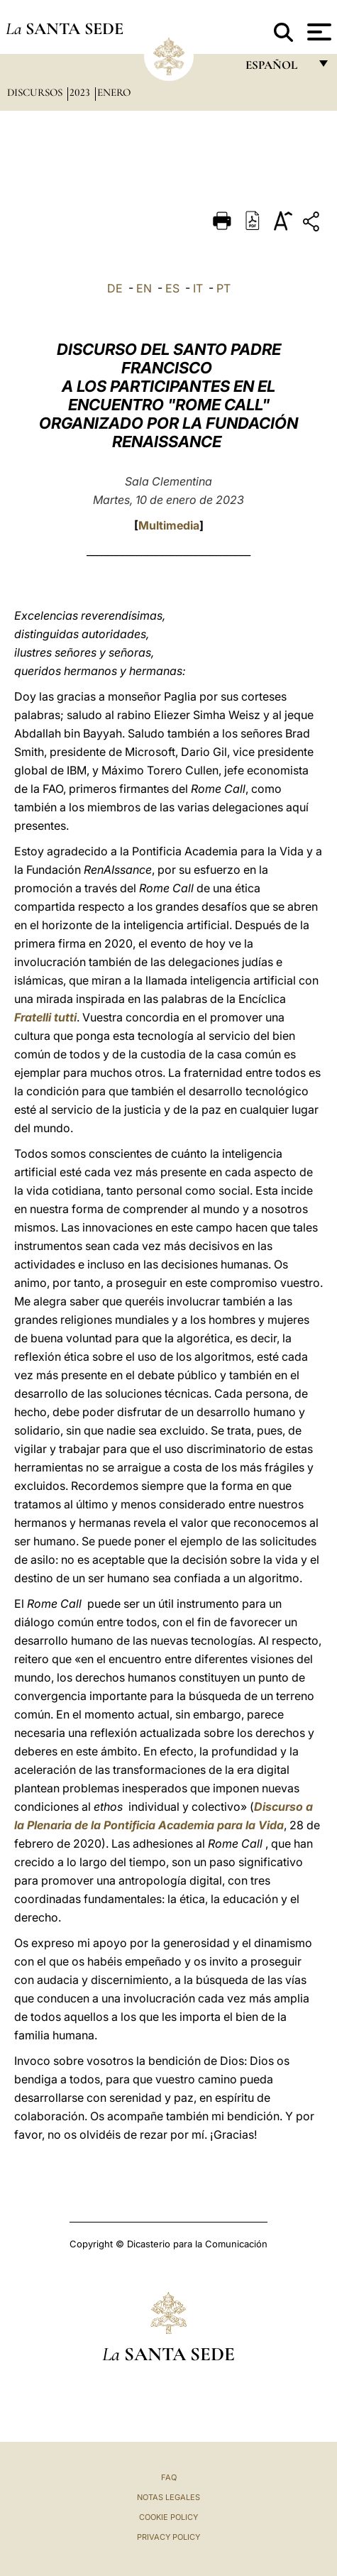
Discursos (36, 92)
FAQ (169, 2477)
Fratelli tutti (45, 1017)
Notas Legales (168, 2497)
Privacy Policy (168, 2537)
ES (172, 288)
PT (223, 288)
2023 (81, 92)
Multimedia (168, 525)
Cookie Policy (168, 2517)
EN (144, 288)
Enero (114, 92)
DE (115, 288)
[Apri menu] (317, 32)
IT (198, 288)
